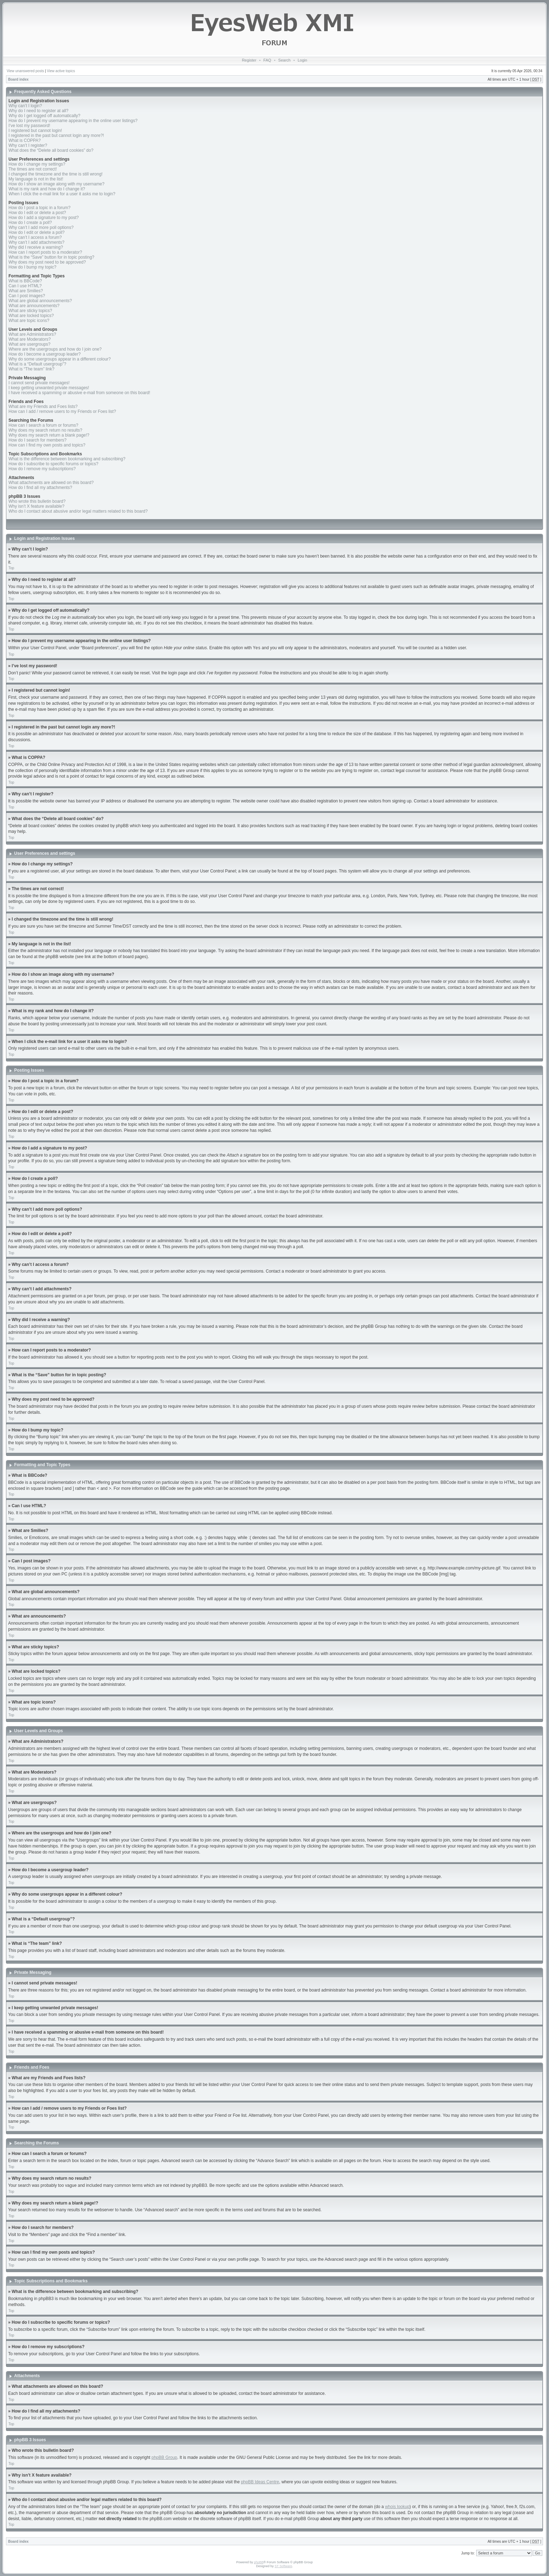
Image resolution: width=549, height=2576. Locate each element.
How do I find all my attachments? (40, 487)
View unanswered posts (25, 71)
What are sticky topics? (30, 310)
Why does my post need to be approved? (47, 262)
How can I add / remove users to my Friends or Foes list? (62, 411)
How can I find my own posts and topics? (46, 445)
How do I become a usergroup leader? (44, 354)
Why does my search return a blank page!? (48, 435)
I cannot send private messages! (39, 382)
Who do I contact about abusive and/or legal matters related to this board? (78, 511)
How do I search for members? (37, 440)
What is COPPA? (24, 140)
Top (11, 568)
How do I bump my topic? (32, 267)
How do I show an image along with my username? (56, 183)
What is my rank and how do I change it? (46, 188)
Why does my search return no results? (45, 430)
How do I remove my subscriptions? (42, 468)
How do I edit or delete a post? (37, 212)
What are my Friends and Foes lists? (42, 406)
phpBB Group (164, 2457)
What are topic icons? (28, 320)
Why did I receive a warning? (35, 247)
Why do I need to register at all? (38, 110)
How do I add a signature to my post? (43, 217)
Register (249, 60)
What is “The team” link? (31, 369)
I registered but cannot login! (35, 130)
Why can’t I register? (27, 145)
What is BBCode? (25, 280)
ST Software (283, 2566)
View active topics (61, 71)
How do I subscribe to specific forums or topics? (53, 463)
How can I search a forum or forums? (43, 425)
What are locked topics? (31, 315)
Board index (18, 79)
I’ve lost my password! (29, 125)
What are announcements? (33, 305)
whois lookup (397, 2506)
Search (284, 60)
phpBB (258, 2562)
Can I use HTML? (25, 285)
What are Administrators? (32, 334)
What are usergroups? (29, 344)
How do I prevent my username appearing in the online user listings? (73, 120)
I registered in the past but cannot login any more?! (56, 135)
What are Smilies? (25, 290)
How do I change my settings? (36, 164)
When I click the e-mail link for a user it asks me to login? (61, 193)
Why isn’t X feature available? (36, 506)
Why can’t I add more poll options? (41, 227)
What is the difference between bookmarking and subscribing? (66, 458)
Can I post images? (26, 295)
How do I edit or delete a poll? (36, 232)
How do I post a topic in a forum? (39, 207)
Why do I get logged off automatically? (44, 115)
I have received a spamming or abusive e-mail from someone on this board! (79, 392)
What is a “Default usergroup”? (37, 364)
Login (302, 60)
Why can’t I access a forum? (35, 237)
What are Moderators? (29, 339)
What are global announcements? (40, 300)
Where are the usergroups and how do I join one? (55, 349)
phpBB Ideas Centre (260, 2481)
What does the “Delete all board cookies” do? (50, 150)
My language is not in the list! (35, 179)
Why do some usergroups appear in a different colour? (59, 359)
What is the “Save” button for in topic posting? (51, 257)
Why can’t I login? (25, 105)
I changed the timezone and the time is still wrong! (55, 174)
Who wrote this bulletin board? (36, 501)
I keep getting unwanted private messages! (48, 387)
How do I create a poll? (30, 222)
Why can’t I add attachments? (36, 242)
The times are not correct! (32, 169)
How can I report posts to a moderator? (45, 252)
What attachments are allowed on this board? (51, 482)
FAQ (267, 60)
